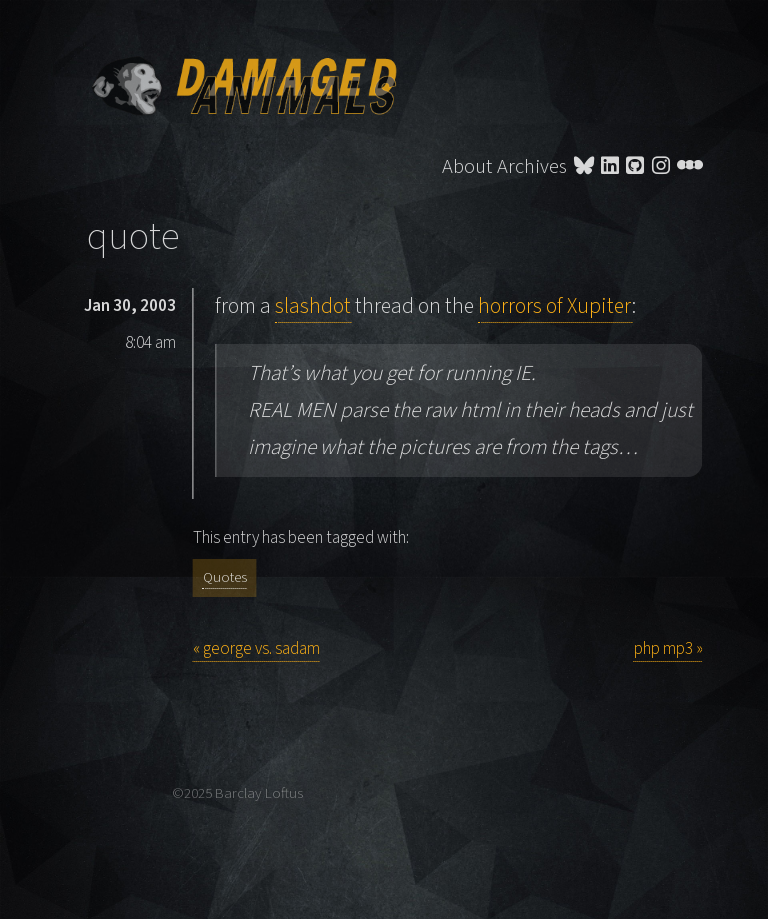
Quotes (225, 577)
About (467, 166)
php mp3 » (668, 649)
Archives (532, 166)
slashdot (313, 306)
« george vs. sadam (256, 649)
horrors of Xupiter (555, 306)
